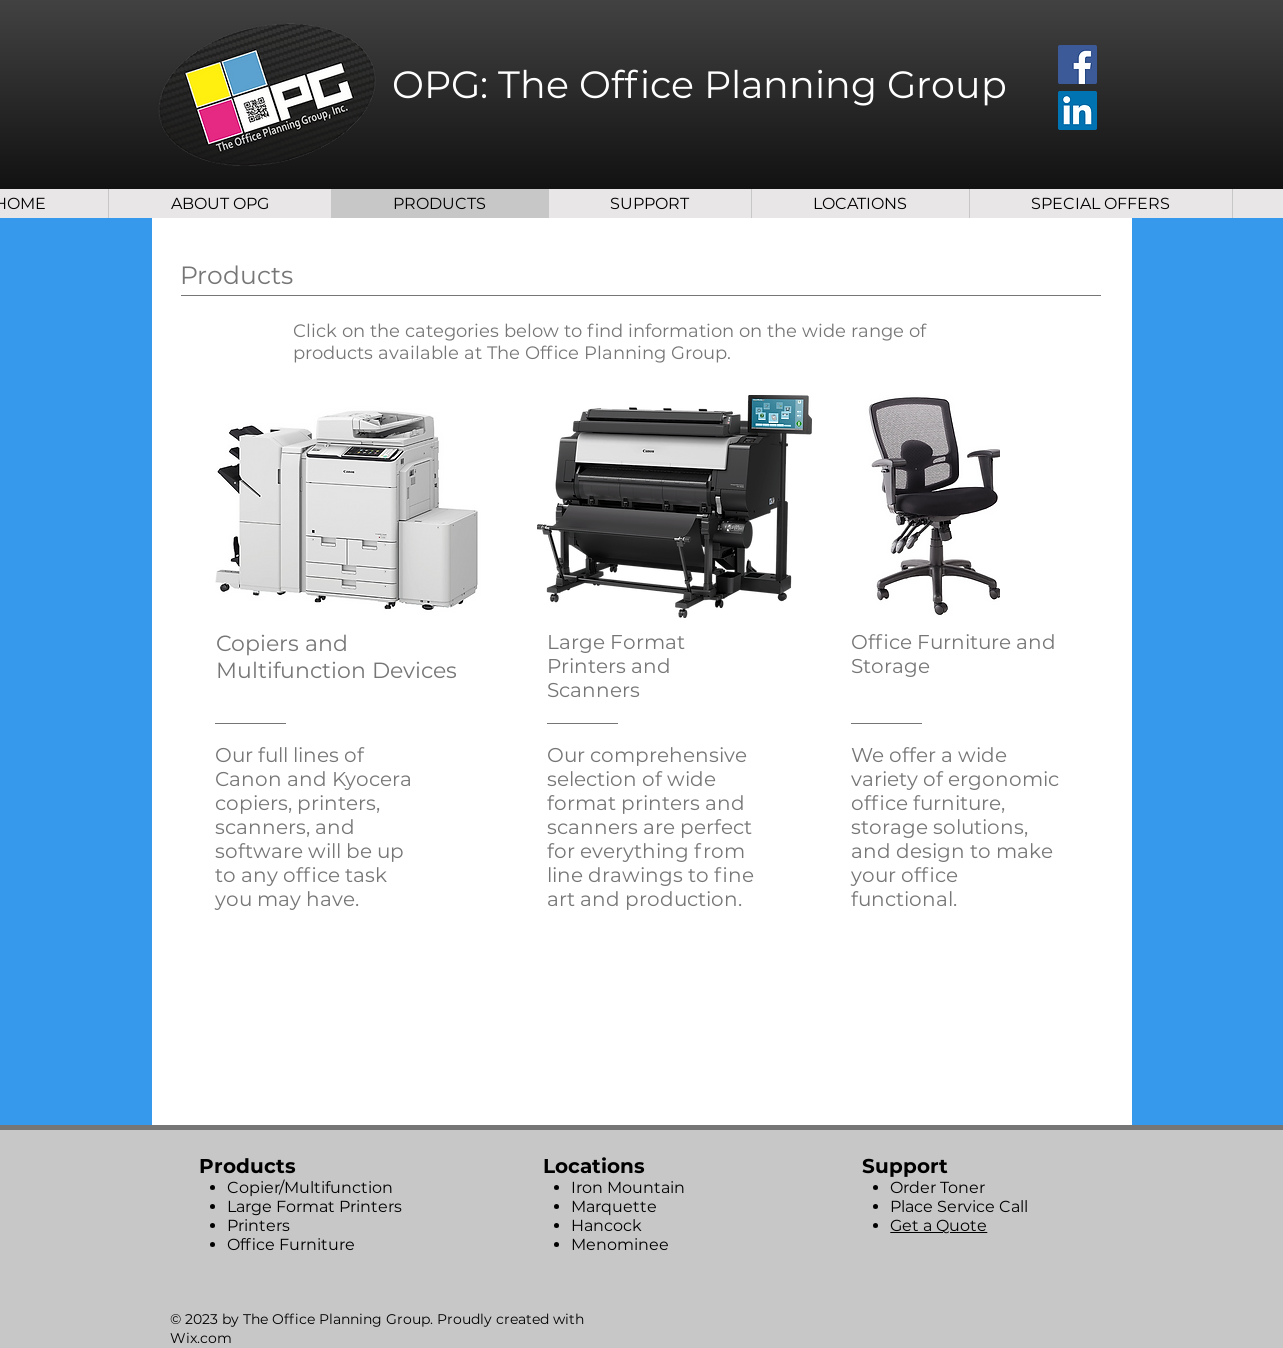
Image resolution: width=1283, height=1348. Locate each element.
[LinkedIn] (1077, 110)
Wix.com (201, 1338)
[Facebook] (1077, 64)
